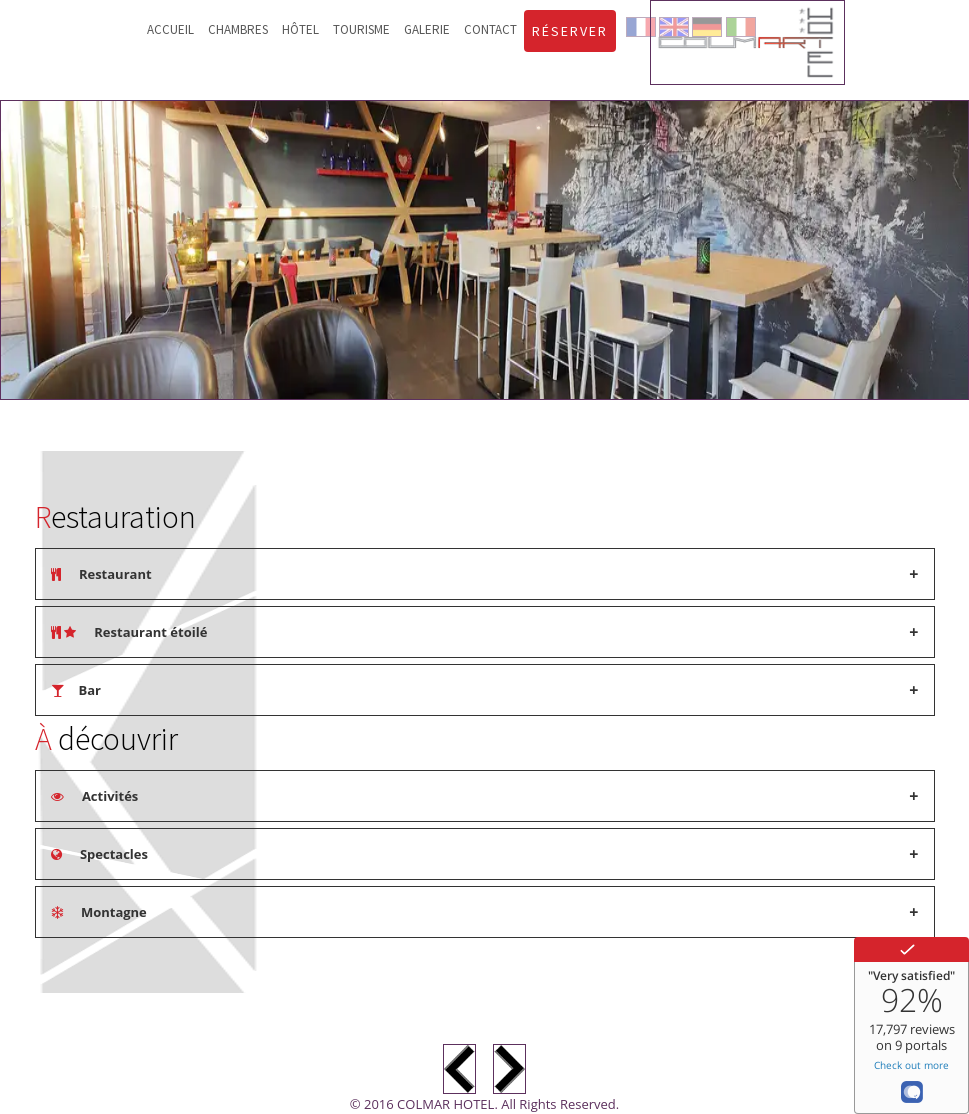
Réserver (570, 31)
